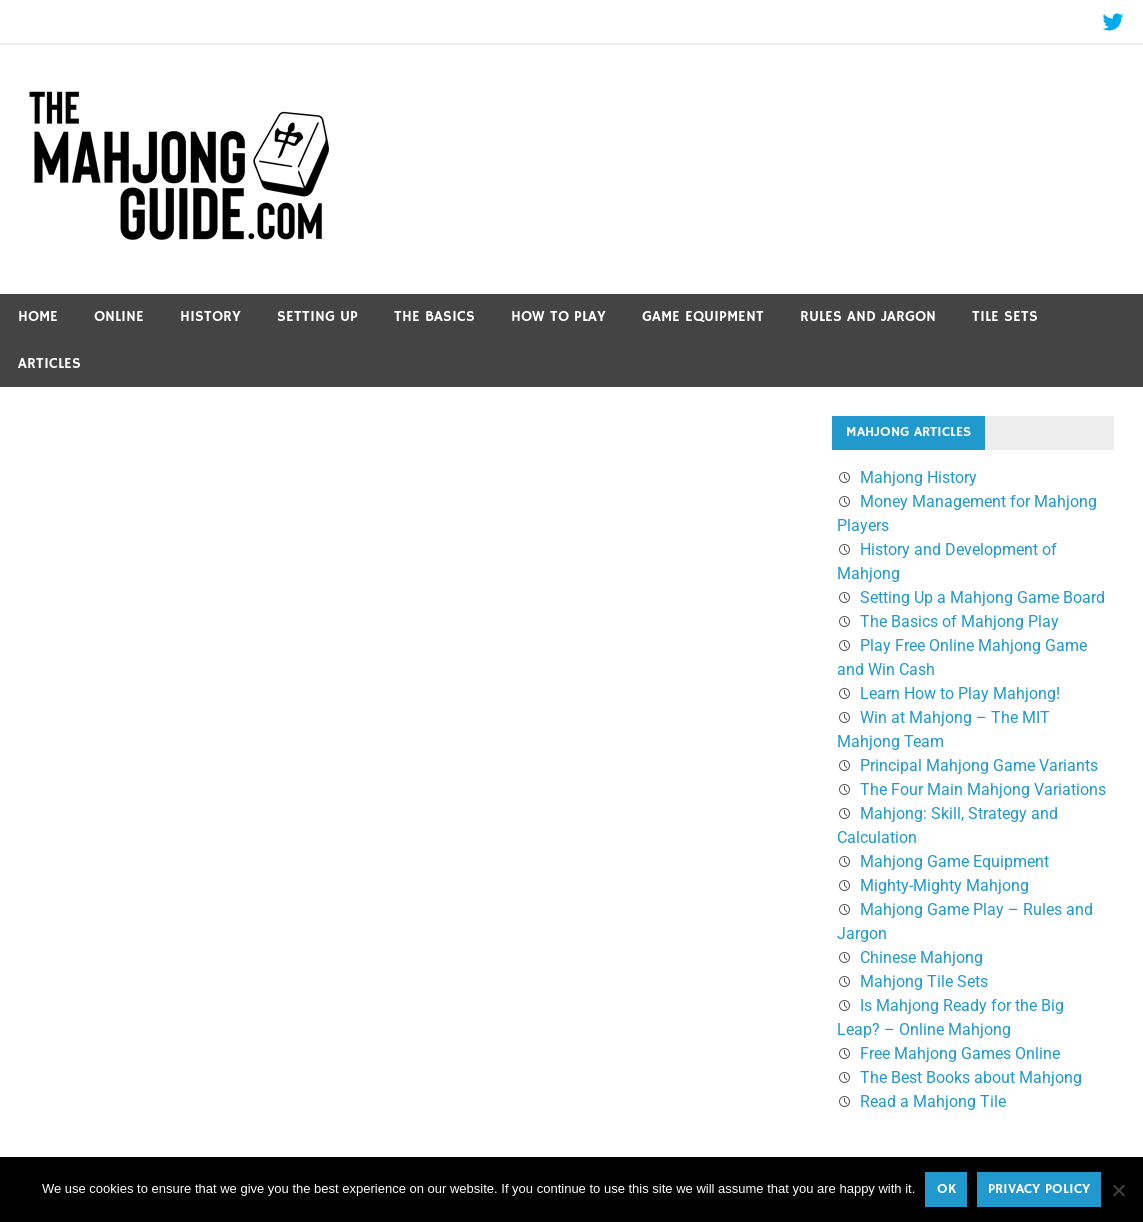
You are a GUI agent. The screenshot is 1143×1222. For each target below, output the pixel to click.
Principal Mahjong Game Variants (979, 765)
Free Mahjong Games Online (960, 1053)
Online (119, 316)
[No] (1118, 1190)
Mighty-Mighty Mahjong (944, 885)
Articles (49, 363)
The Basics (434, 316)
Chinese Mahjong (921, 957)
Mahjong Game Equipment (954, 861)
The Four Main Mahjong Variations (983, 789)
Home (38, 316)
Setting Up (317, 316)
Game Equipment (703, 316)
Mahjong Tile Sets (924, 981)
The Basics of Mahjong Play (959, 621)
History (210, 316)
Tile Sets (1005, 316)
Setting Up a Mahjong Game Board (982, 597)
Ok (946, 1189)
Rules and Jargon (868, 316)
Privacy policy (1039, 1189)
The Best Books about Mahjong (971, 1077)
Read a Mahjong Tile (933, 1101)
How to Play (558, 316)
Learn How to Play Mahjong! (960, 693)
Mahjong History (918, 477)
